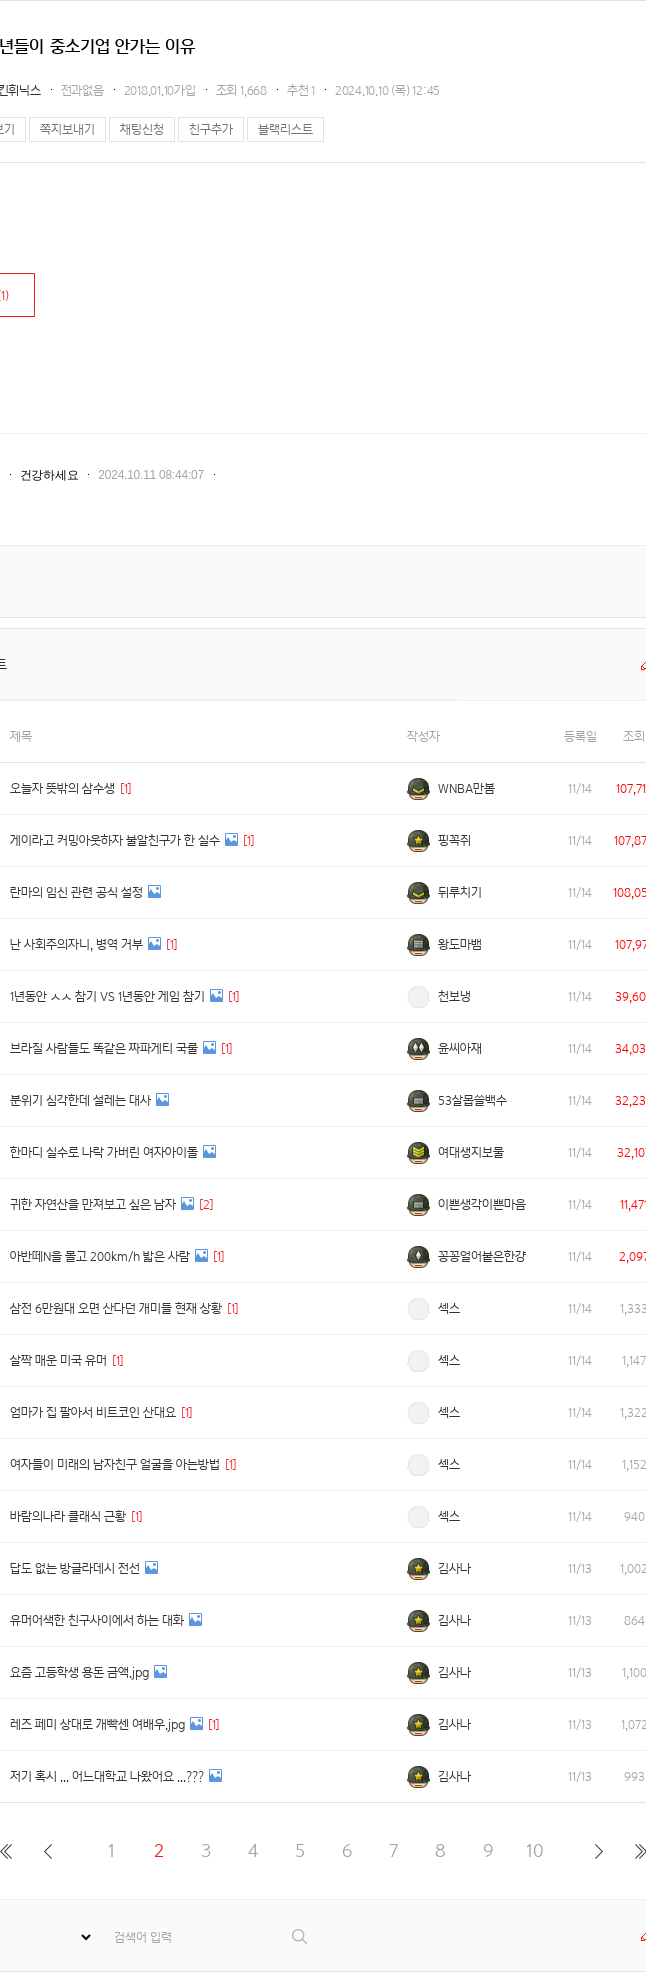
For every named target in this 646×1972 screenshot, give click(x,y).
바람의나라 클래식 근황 (68, 1516)
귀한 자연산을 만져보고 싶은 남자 (93, 1204)
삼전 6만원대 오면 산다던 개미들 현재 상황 (116, 1308)
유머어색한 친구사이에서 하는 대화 (97, 1620)
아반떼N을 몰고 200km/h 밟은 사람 (100, 1256)
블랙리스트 (285, 129)
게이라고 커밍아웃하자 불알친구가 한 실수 (115, 840)
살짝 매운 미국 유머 (58, 1360)
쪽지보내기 (67, 129)
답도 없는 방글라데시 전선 (75, 1568)
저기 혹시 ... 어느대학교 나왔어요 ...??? (107, 1776)
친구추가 (211, 129)
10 (535, 1850)
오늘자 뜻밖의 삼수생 (62, 788)
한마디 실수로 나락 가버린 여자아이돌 (104, 1152)
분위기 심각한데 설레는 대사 (80, 1100)
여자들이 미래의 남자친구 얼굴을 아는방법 (115, 1464)
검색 (300, 1936)
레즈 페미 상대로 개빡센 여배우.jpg (97, 1724)
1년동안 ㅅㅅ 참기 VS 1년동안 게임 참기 (107, 996)
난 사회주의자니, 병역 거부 (76, 944)
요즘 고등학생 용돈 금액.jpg (79, 1672)
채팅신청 (142, 129)
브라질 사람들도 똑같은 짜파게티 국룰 (104, 1048)
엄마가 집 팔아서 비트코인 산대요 (93, 1412)
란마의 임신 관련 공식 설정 (76, 892)
